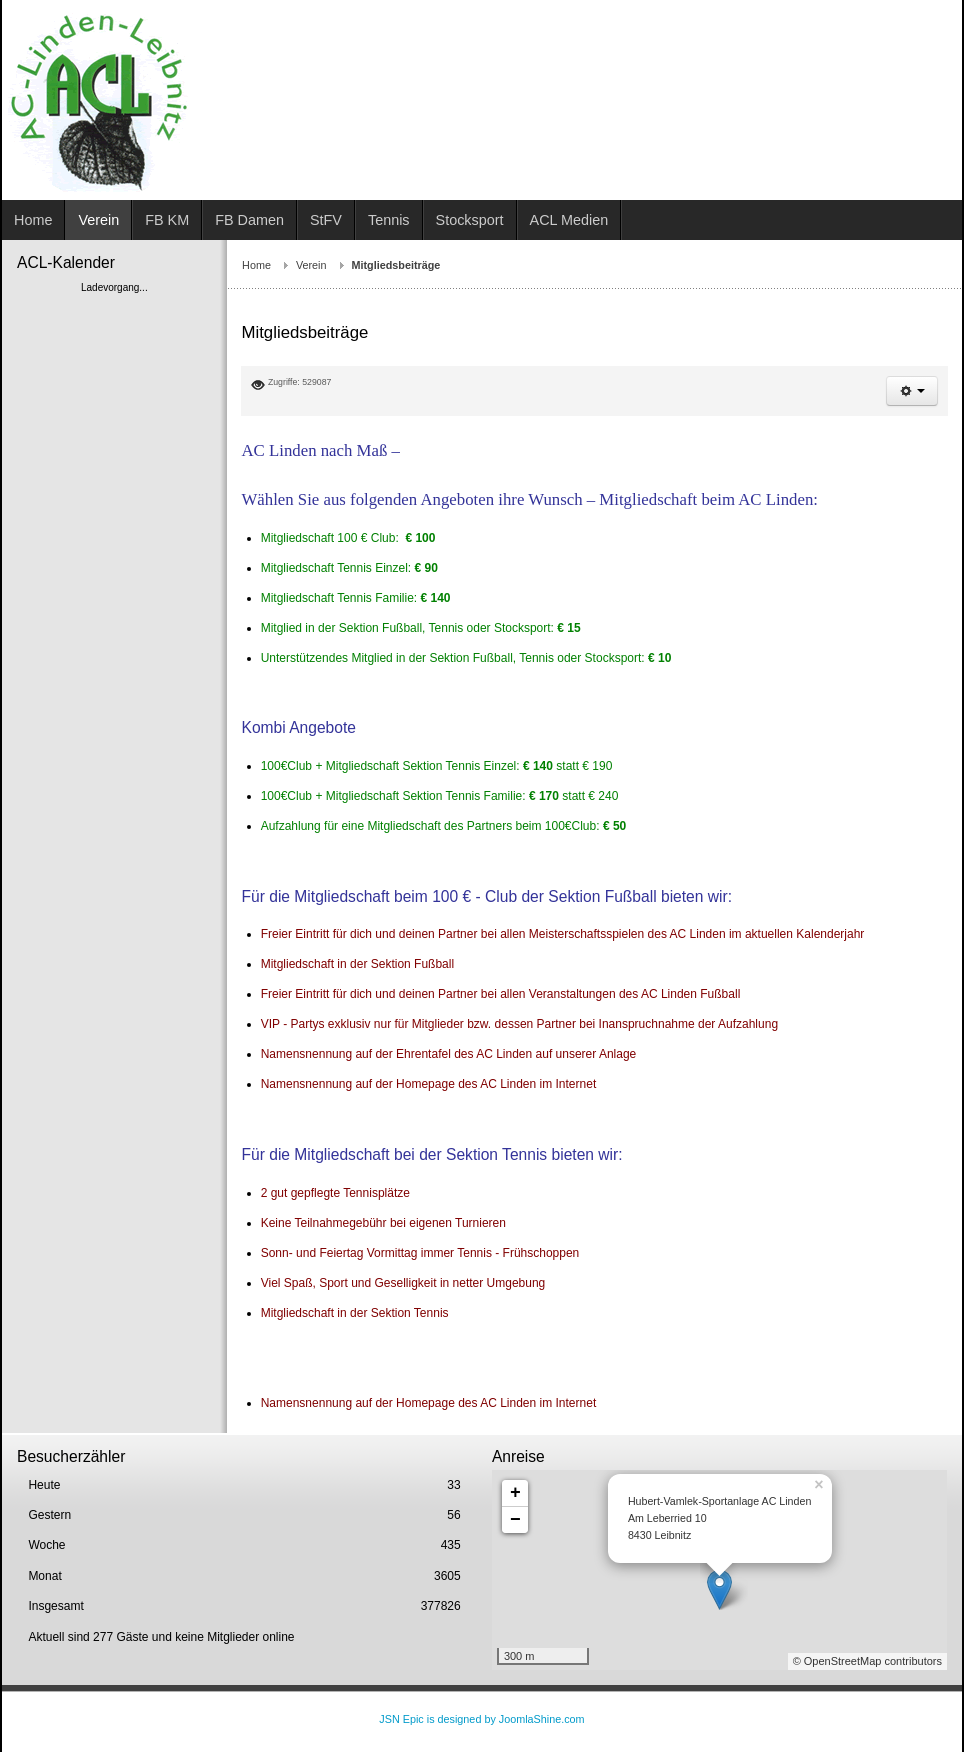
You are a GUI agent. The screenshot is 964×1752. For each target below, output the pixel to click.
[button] (912, 391)
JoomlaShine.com (542, 1719)
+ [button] (515, 1493)
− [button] (515, 1520)
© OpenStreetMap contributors (867, 1661)
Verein (311, 265)
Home (256, 265)
